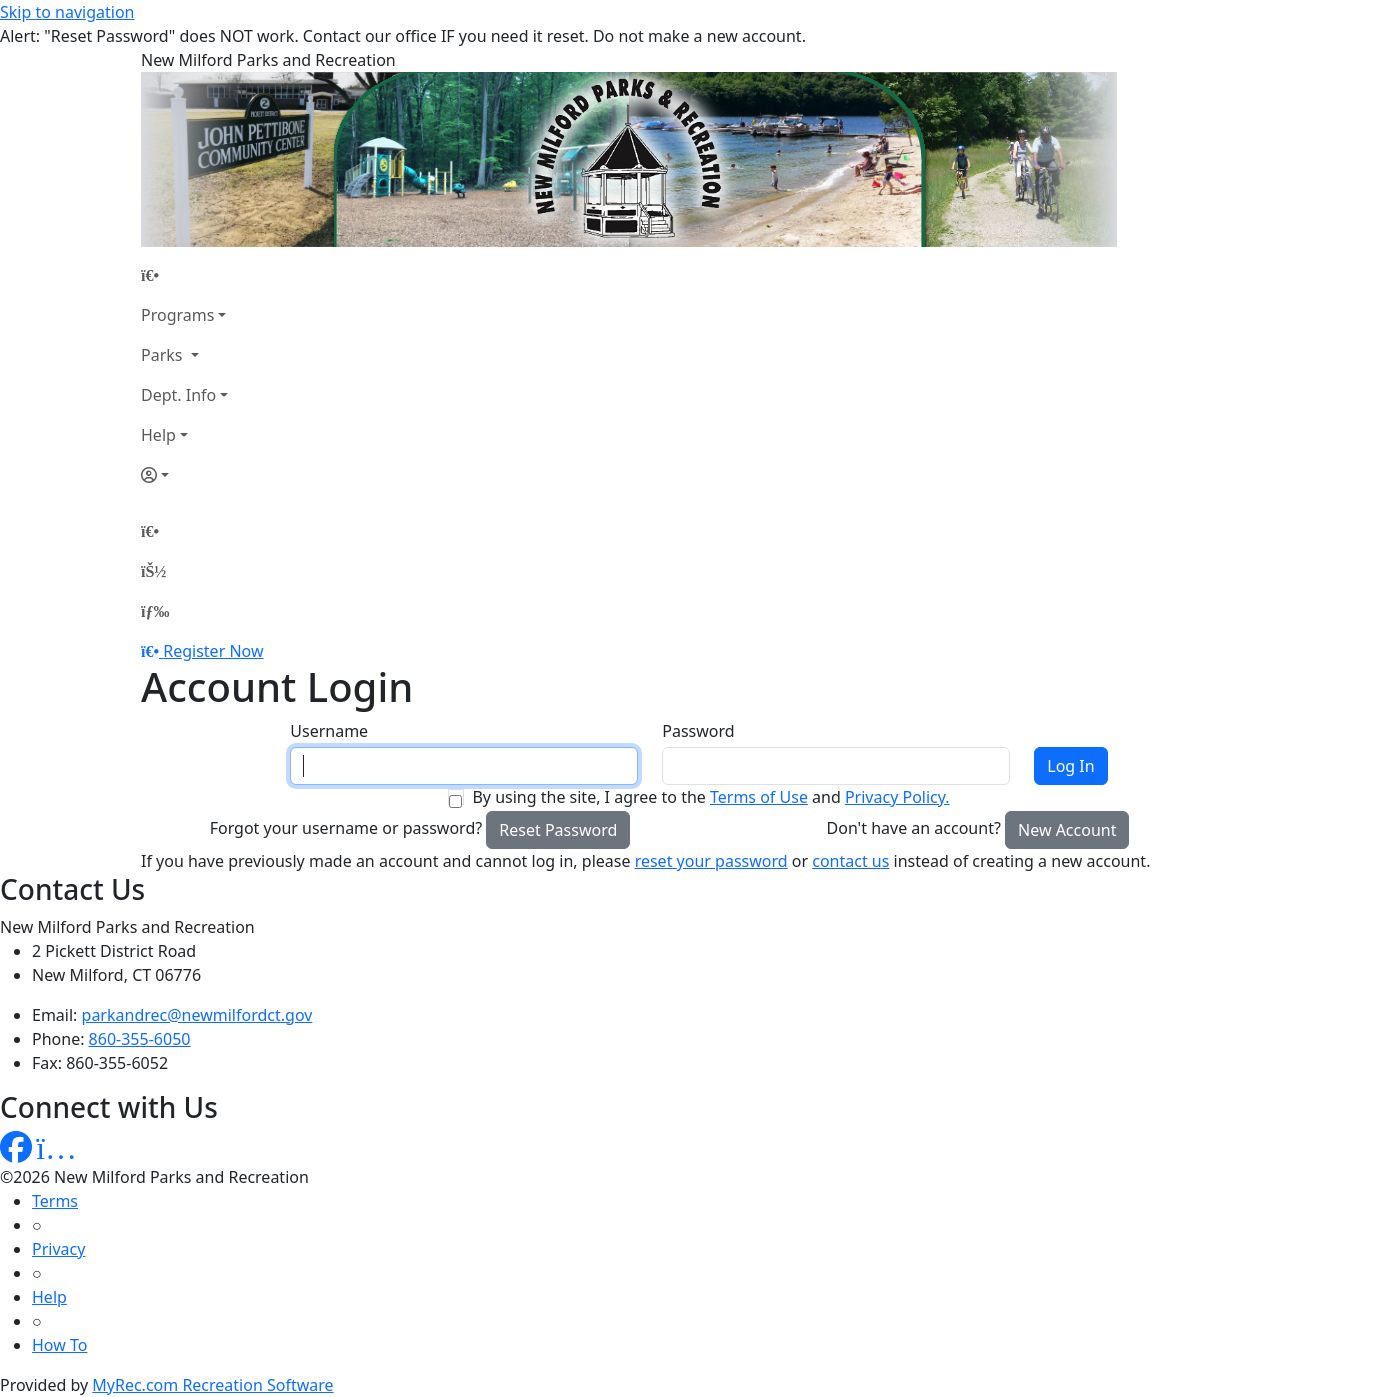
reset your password (711, 861)
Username (329, 731)
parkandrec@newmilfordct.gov (197, 1015)
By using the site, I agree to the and (710, 797)
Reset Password (558, 830)
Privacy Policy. (897, 797)
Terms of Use (759, 797)
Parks (164, 355)
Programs (177, 315)
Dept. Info (178, 395)
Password (698, 731)
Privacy (58, 1249)
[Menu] (155, 611)
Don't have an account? (914, 828)
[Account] (184, 475)
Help (158, 435)
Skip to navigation (67, 12)
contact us (850, 861)
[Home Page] (184, 275)
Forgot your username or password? (346, 828)
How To (59, 1345)
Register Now (213, 651)
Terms (55, 1201)
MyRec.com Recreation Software (212, 1385)
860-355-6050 (140, 1039)
